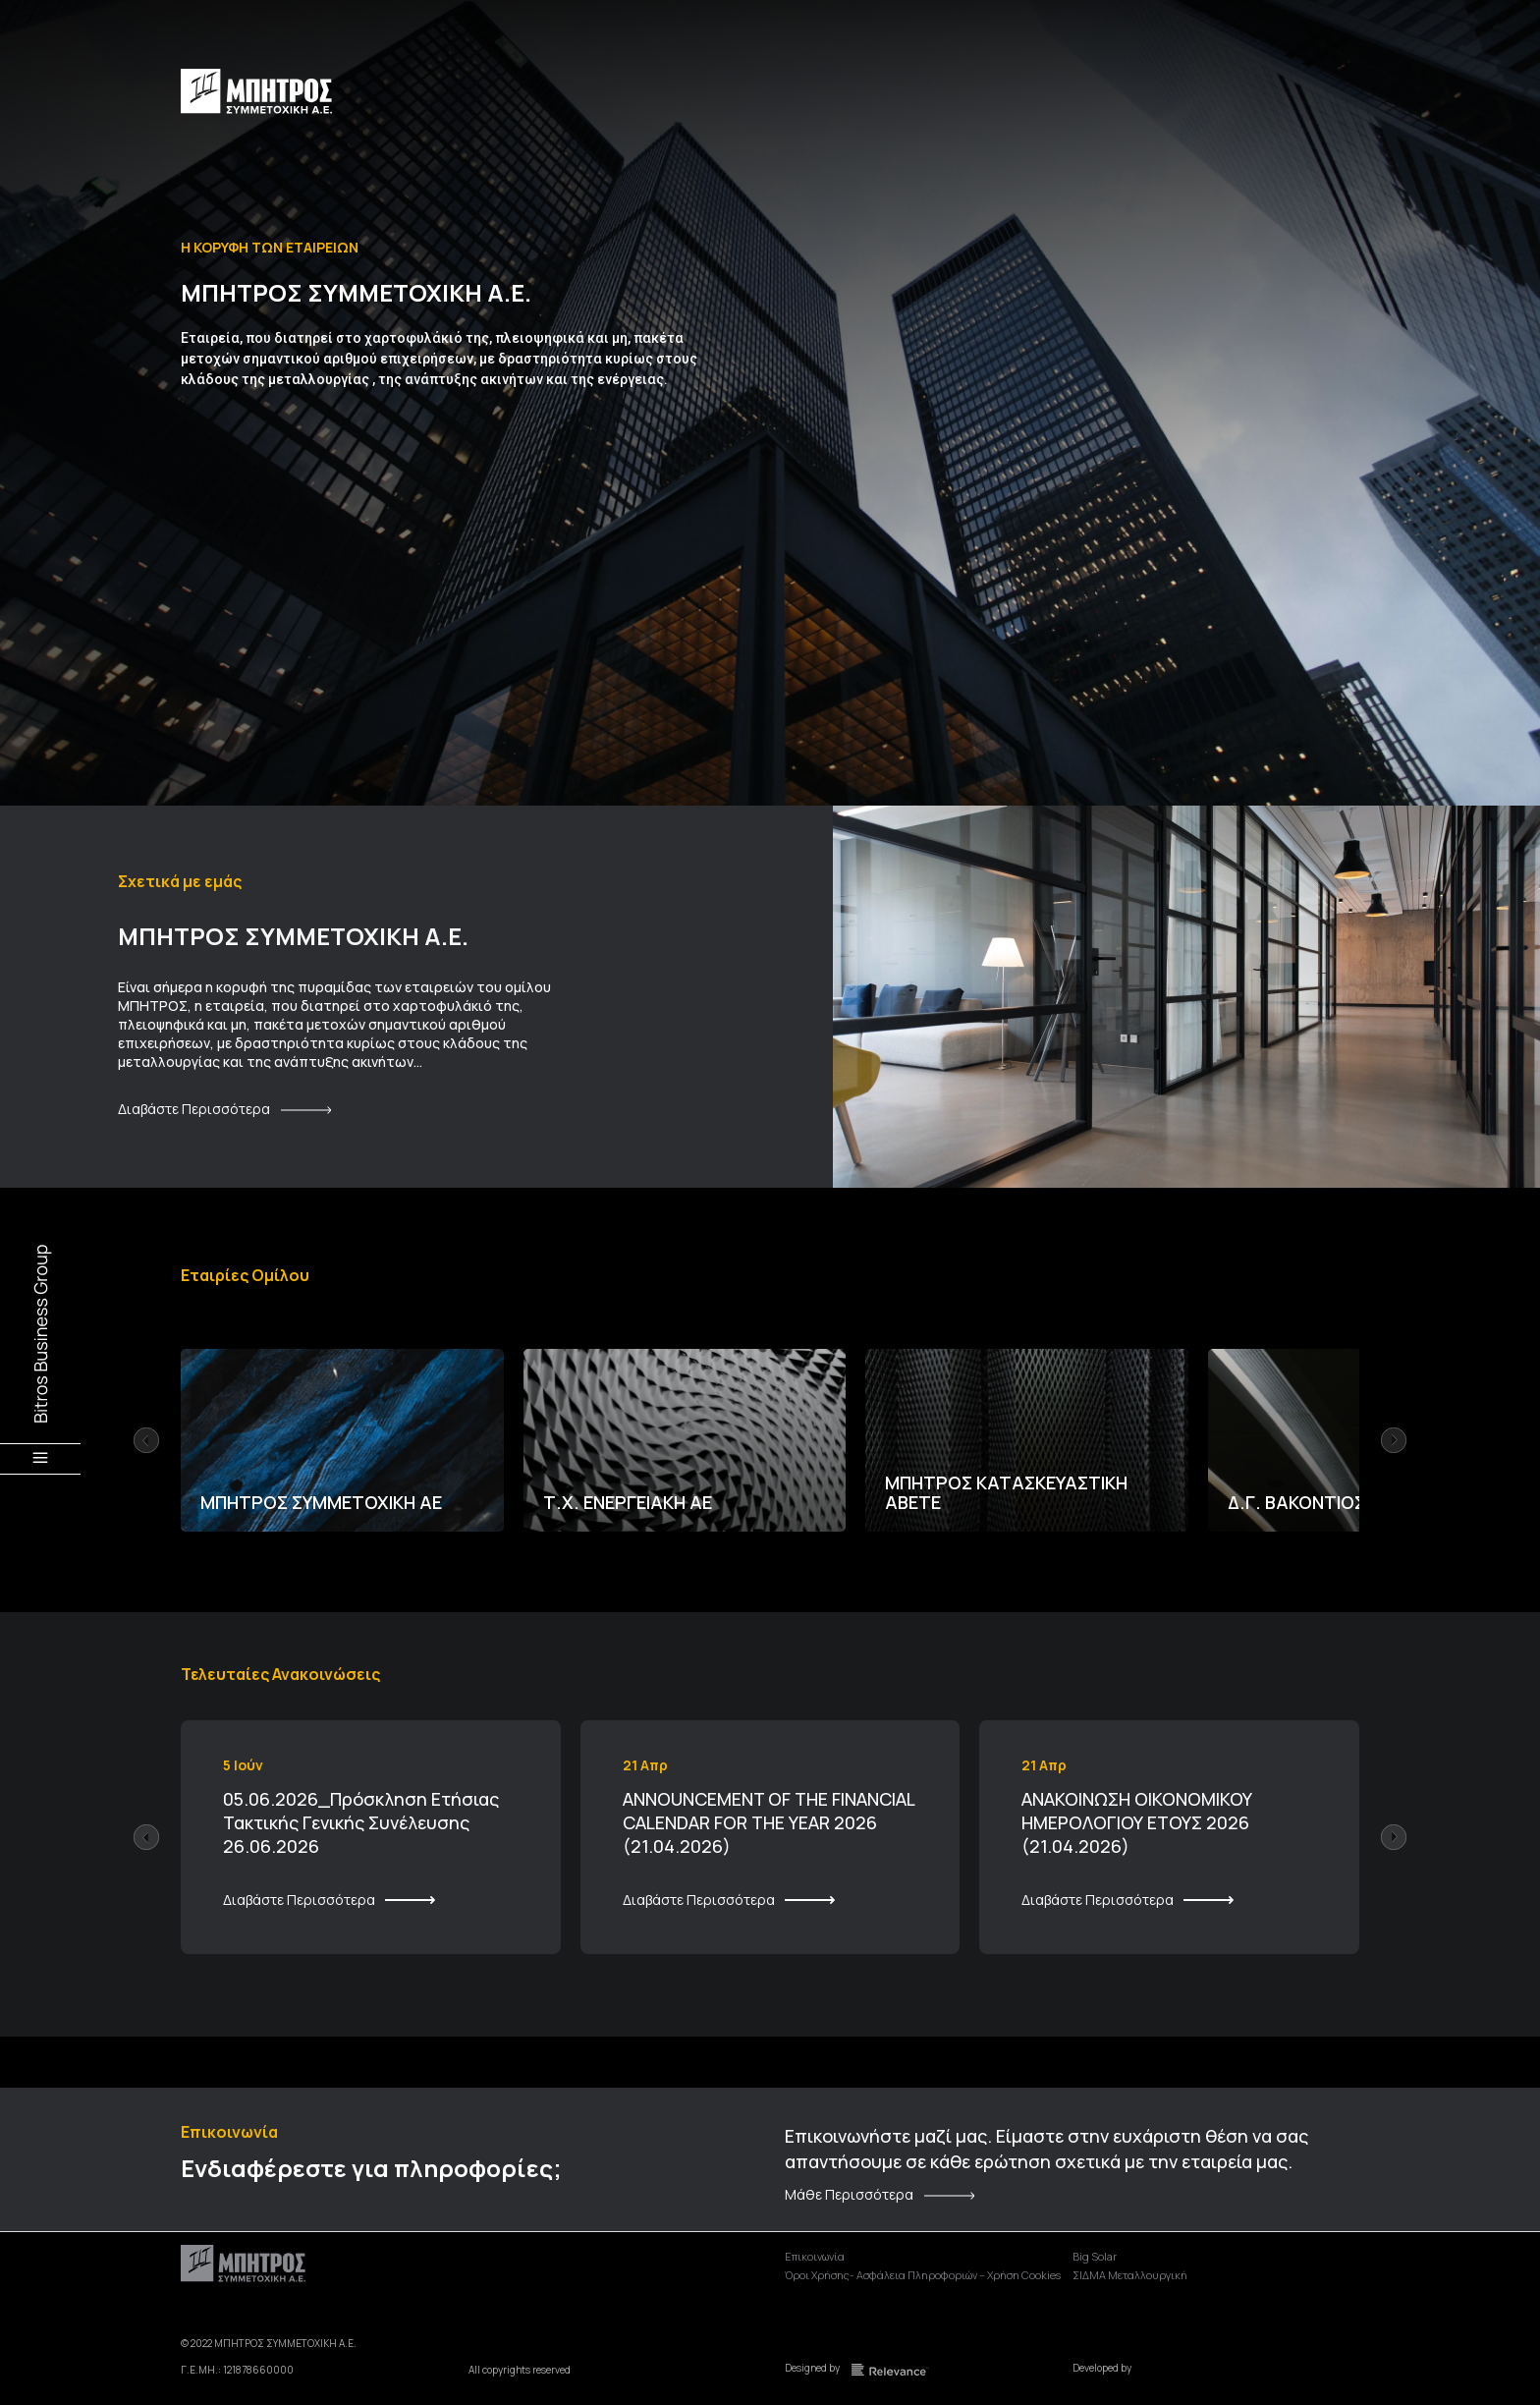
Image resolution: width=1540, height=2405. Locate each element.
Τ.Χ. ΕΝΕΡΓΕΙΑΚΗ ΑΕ (627, 1502)
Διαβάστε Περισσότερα (194, 1109)
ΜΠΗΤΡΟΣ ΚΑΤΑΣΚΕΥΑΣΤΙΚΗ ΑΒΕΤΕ (1006, 1492)
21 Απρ (645, 1765)
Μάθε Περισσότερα (849, 2195)
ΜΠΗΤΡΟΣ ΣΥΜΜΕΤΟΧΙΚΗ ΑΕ (321, 1502)
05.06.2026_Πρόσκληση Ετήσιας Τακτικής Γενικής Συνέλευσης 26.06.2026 (361, 1822)
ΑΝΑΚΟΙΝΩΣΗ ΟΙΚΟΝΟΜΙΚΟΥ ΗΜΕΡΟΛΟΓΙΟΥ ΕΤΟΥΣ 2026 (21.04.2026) (1136, 1822)
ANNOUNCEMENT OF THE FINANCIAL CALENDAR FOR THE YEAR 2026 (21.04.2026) (768, 1822)
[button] (146, 1440)
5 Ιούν (243, 1765)
